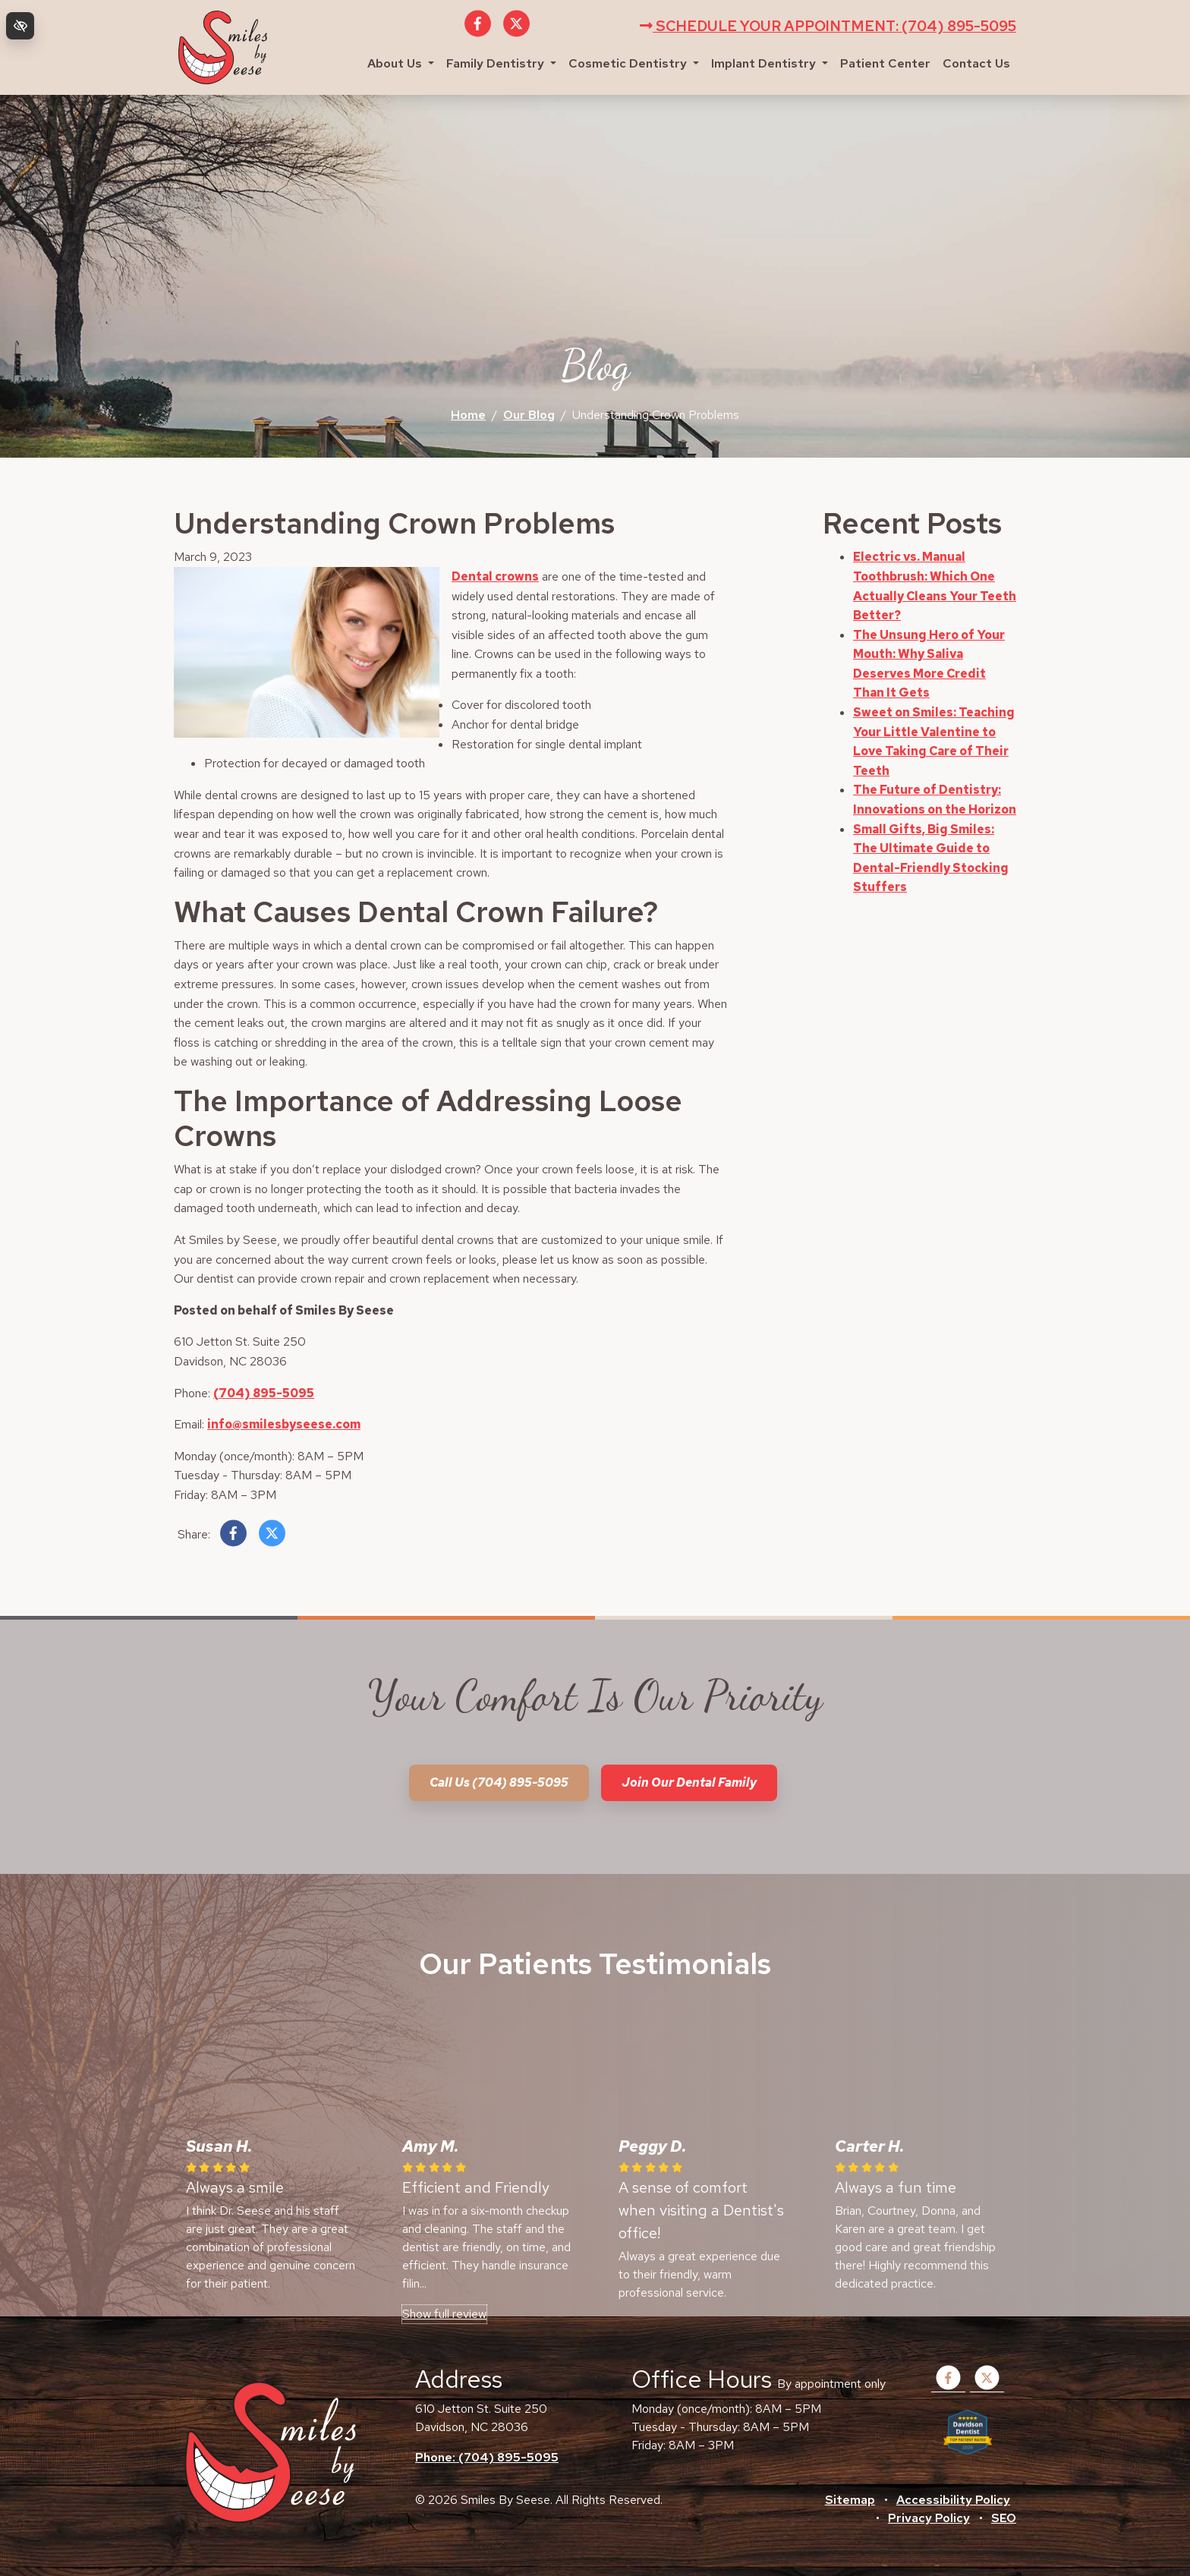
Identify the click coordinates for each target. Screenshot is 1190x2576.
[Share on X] (272, 1536)
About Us (400, 63)
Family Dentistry (501, 63)
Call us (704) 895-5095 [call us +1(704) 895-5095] (499, 1782)
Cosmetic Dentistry (633, 63)
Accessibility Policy (953, 2500)
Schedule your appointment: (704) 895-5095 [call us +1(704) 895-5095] (828, 26)
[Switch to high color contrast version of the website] (20, 25)
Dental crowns (495, 576)
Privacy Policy (929, 2518)
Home (468, 415)
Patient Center (885, 63)
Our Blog (529, 415)
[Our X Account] (516, 32)
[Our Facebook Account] (478, 32)
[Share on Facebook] (233, 1536)
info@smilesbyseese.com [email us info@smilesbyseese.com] (283, 1424)
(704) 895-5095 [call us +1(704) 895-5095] (263, 1393)
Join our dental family (689, 1782)
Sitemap (850, 2500)
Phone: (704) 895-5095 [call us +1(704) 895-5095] (487, 2457)
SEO (1003, 2518)
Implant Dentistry (769, 63)
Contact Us (976, 63)
